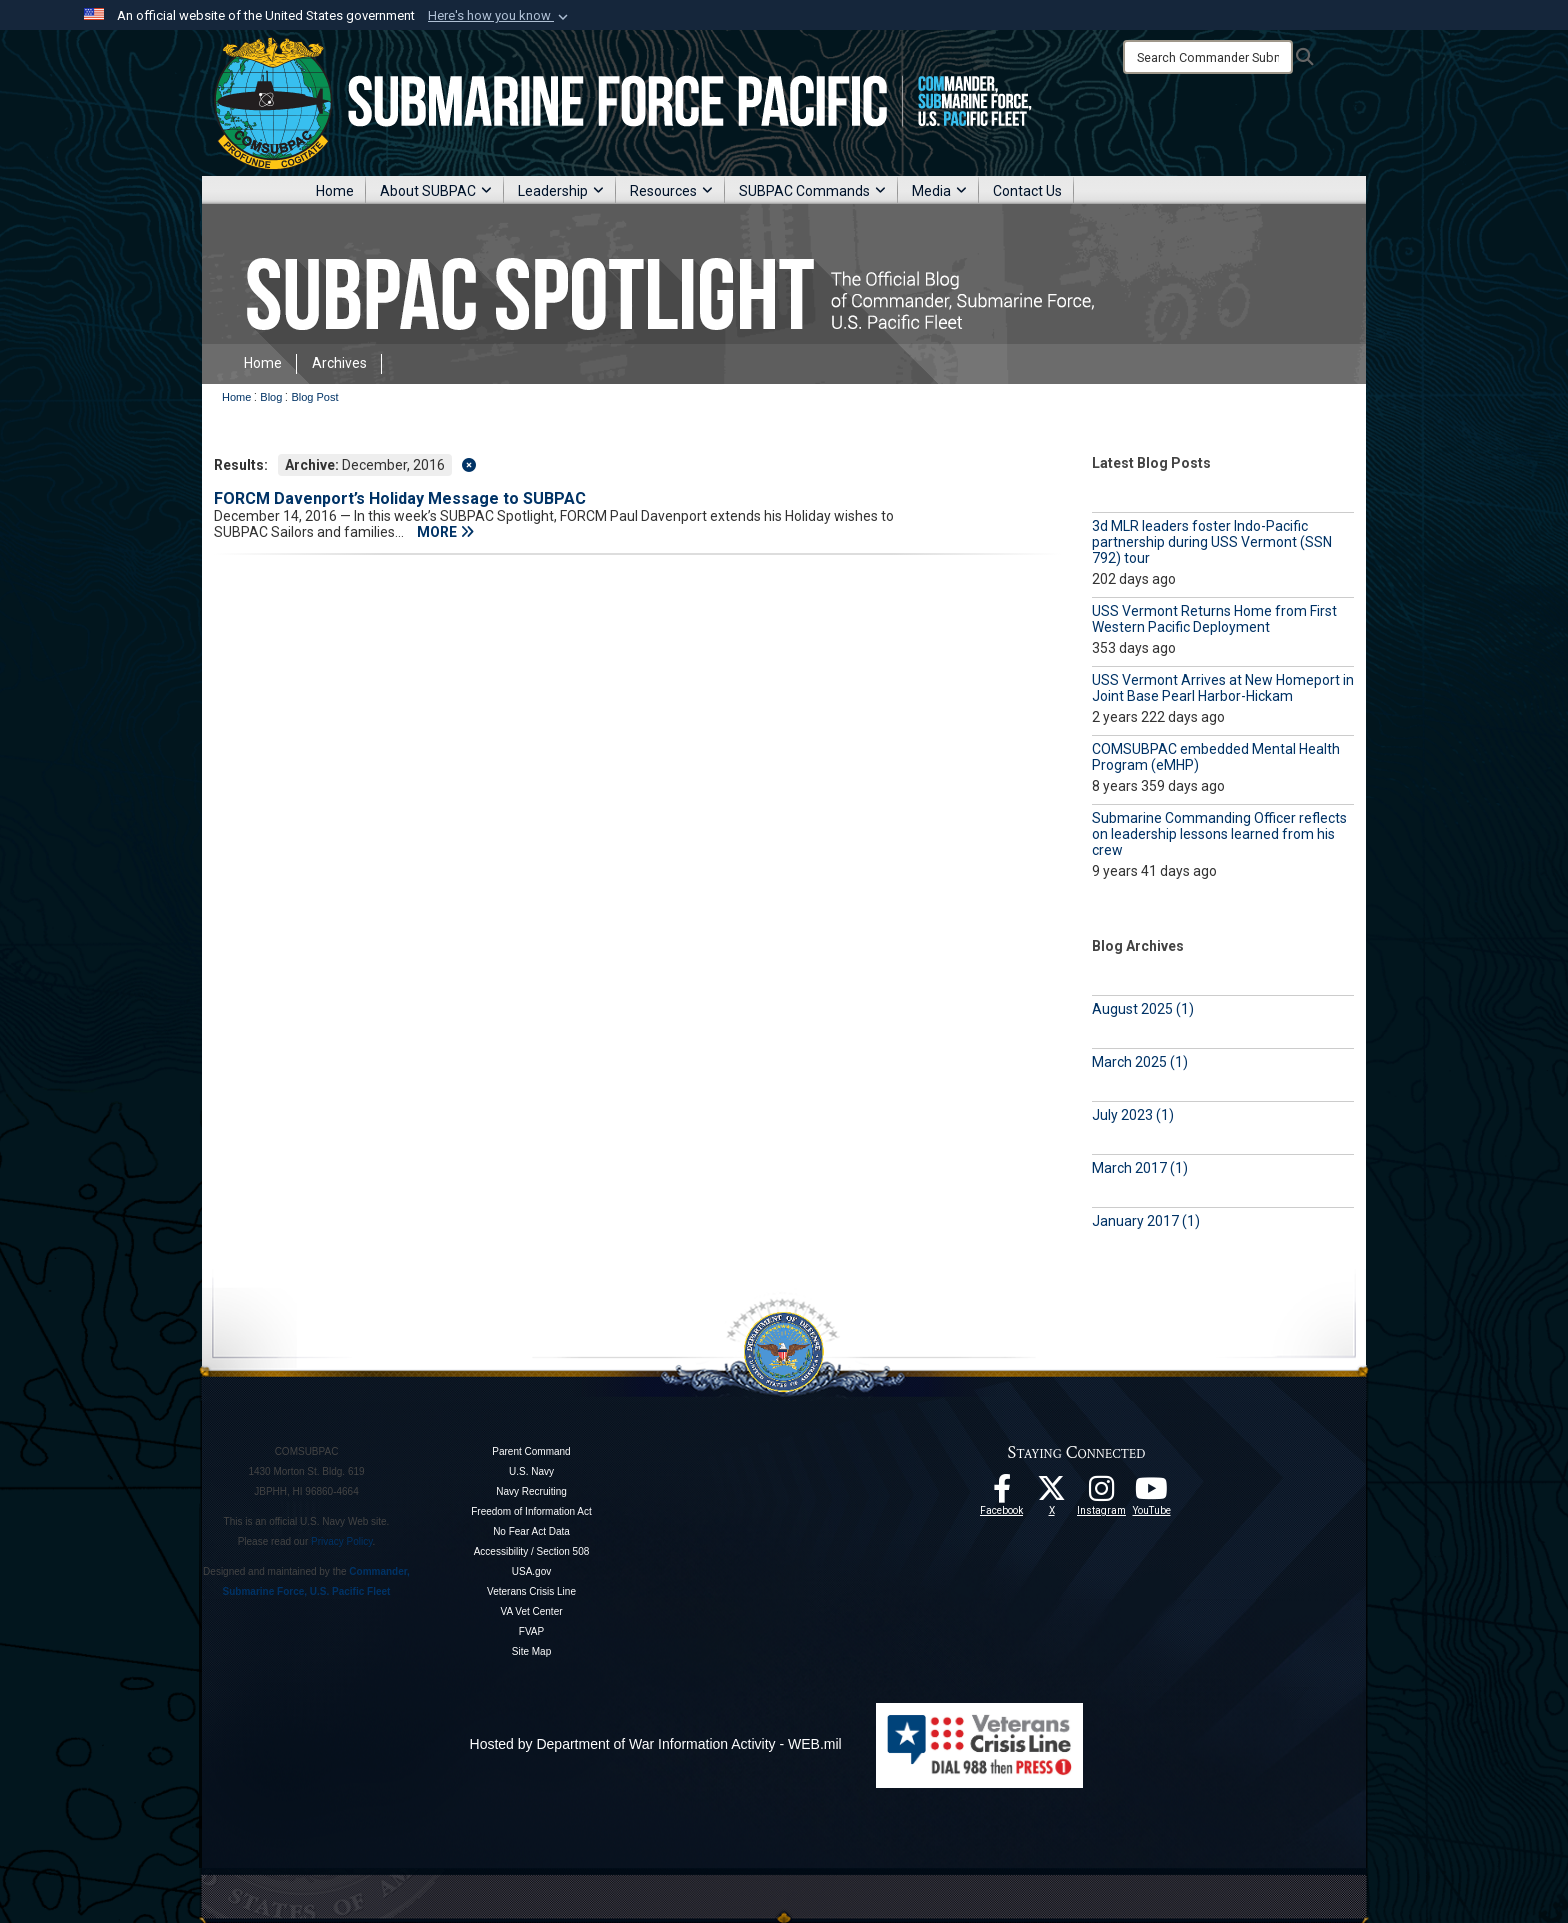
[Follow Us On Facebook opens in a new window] (1002, 1494)
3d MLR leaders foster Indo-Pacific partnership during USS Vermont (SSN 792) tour (1212, 542)
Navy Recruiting (531, 1491)
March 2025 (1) (1140, 1062)
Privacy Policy (342, 1541)
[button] (500, 16)
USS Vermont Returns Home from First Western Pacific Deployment (1214, 619)
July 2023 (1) (1133, 1115)
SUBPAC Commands (812, 191)
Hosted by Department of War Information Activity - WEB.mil (656, 1744)
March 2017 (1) (1140, 1168)
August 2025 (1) (1143, 1009)
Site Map (531, 1651)
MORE (445, 532)
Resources (671, 191)
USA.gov (531, 1571)
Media (939, 191)
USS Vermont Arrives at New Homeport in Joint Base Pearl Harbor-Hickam (1223, 688)
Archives (339, 363)
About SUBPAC (436, 191)
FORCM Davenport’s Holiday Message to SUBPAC (400, 498)
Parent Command (531, 1451)
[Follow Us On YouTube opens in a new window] (1152, 1494)
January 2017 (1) (1146, 1221)
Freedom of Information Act (531, 1511)
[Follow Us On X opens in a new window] (1052, 1494)
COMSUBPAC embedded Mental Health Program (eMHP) (1216, 757)
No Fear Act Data (531, 1531)
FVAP (531, 1631)
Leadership (561, 191)
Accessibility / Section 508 (532, 1551)
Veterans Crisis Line (531, 1591)
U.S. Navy (531, 1471)
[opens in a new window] (1102, 1494)
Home (335, 191)
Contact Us (1027, 191)
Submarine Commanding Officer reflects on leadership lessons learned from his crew (1219, 834)
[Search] (1208, 57)
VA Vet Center (531, 1611)
